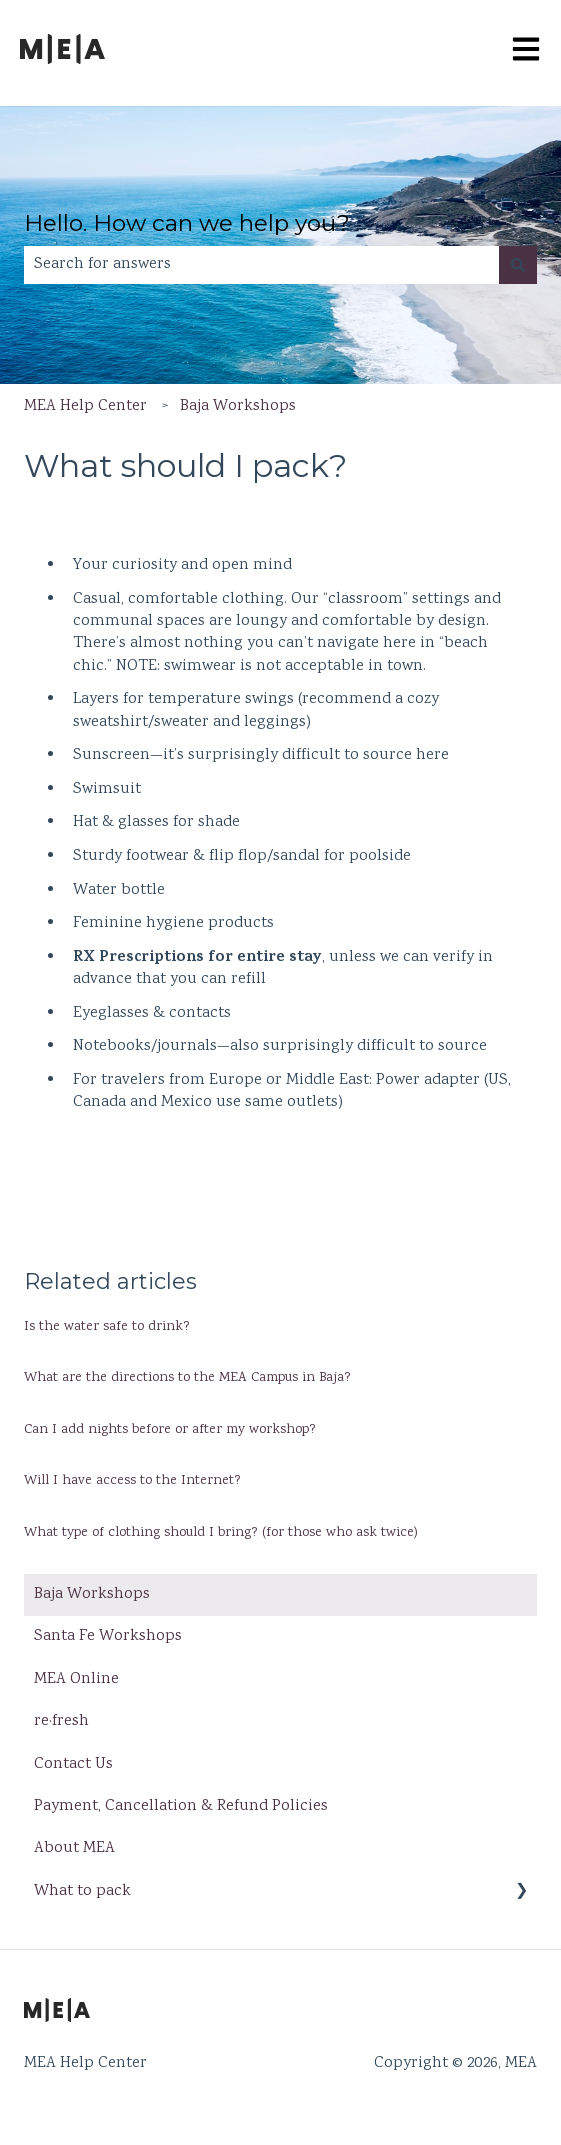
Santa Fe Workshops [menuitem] (108, 1636)
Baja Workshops (238, 406)
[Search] (518, 265)
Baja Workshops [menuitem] (92, 1594)
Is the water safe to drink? (107, 1327)
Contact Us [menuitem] (73, 1764)
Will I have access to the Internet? (132, 1481)
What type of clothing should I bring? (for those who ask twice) (221, 1533)
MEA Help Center (85, 406)
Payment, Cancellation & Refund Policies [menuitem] (181, 1806)
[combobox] (261, 265)
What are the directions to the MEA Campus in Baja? (187, 1378)
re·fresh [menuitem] (61, 1721)
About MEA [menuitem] (74, 1848)
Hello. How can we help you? (187, 223)
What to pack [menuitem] (82, 1891)
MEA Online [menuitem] (76, 1679)
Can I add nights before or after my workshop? (172, 1430)
